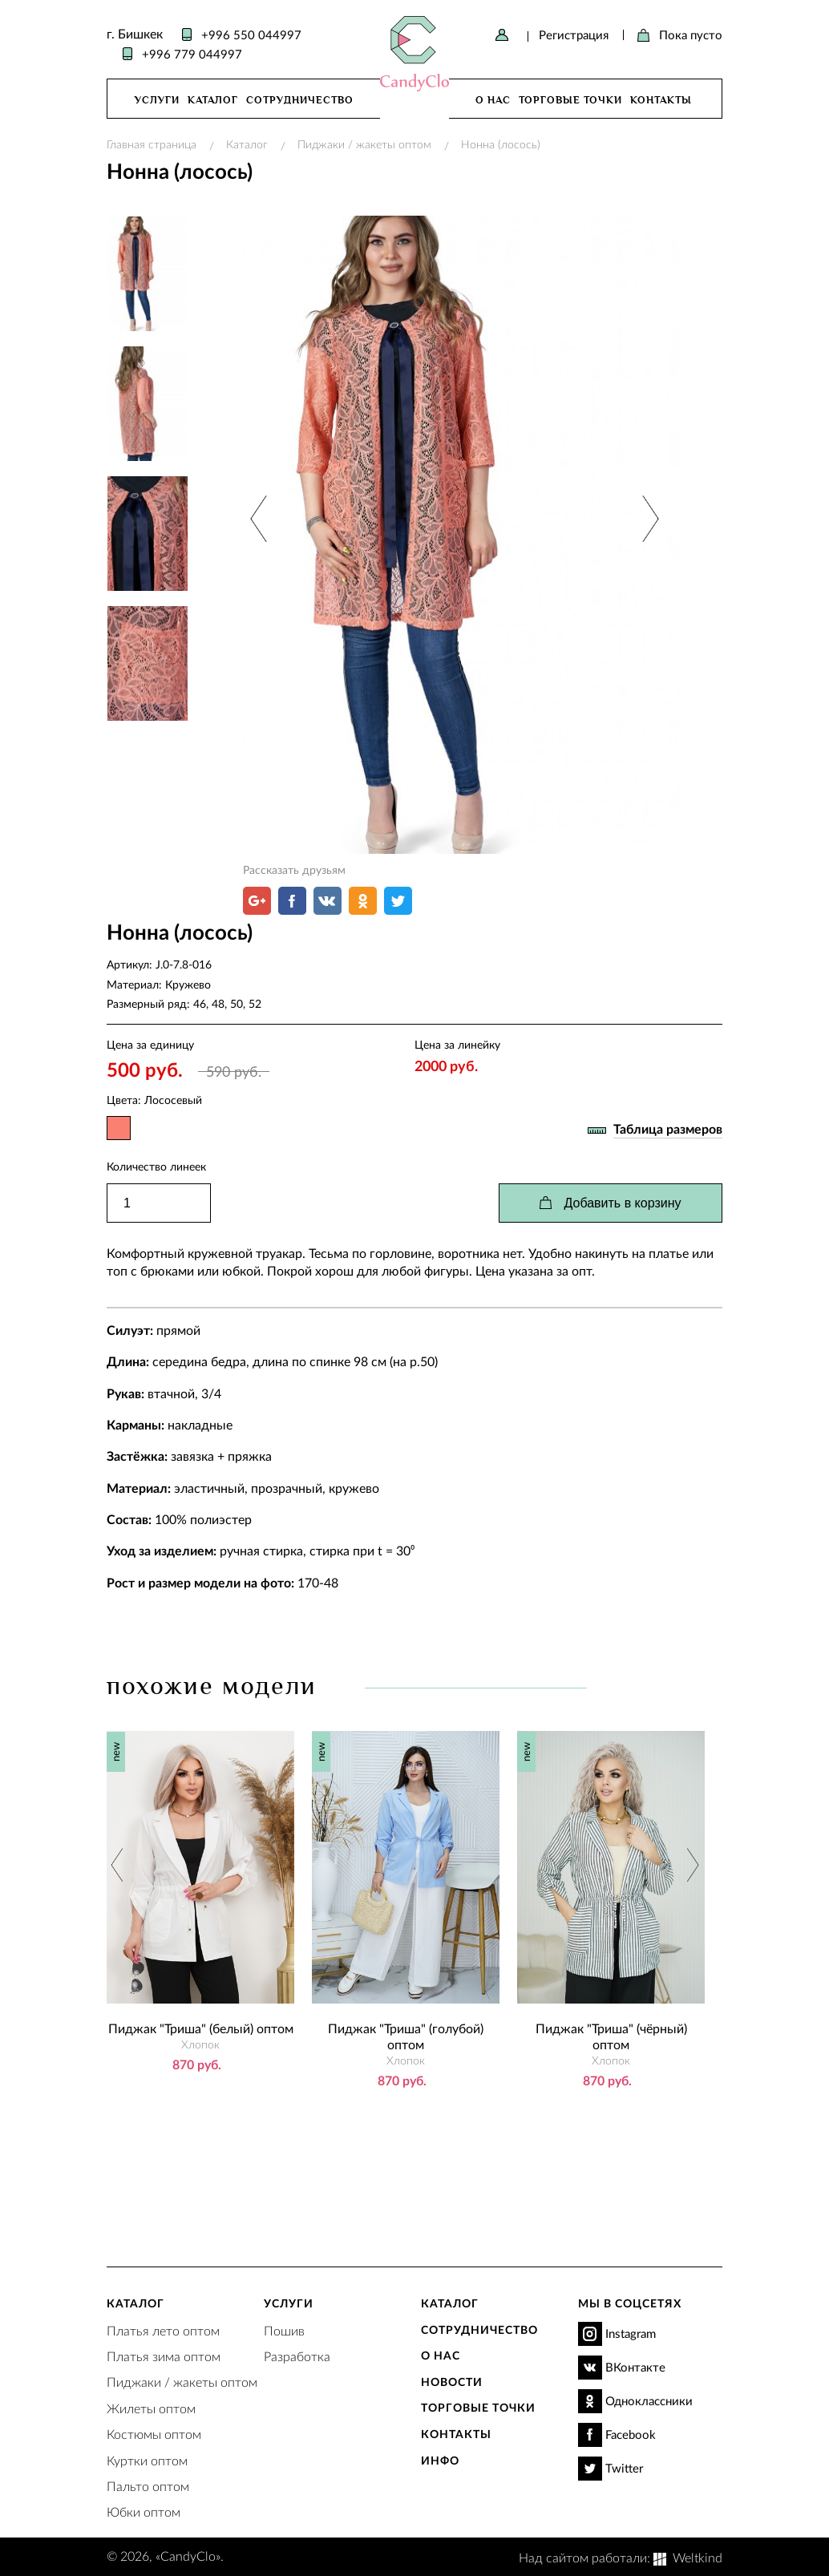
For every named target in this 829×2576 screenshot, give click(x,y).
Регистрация (574, 34)
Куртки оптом (147, 2460)
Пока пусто (690, 34)
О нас (493, 100)
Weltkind (697, 2557)
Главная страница (151, 144)
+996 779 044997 (192, 54)
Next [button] (648, 518)
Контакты (661, 100)
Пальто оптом (148, 2485)
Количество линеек (156, 1166)
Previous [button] (260, 518)
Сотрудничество (300, 100)
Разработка (297, 2356)
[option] (462, 535)
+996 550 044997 (251, 34)
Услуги (157, 100)
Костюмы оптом (154, 2433)
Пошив (284, 2330)
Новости (452, 2381)
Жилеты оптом (151, 2408)
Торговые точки (570, 100)
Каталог (213, 100)
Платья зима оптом (163, 2356)
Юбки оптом (143, 2511)
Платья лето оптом (163, 2330)
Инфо (440, 2460)
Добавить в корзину (622, 1203)
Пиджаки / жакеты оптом (364, 144)
